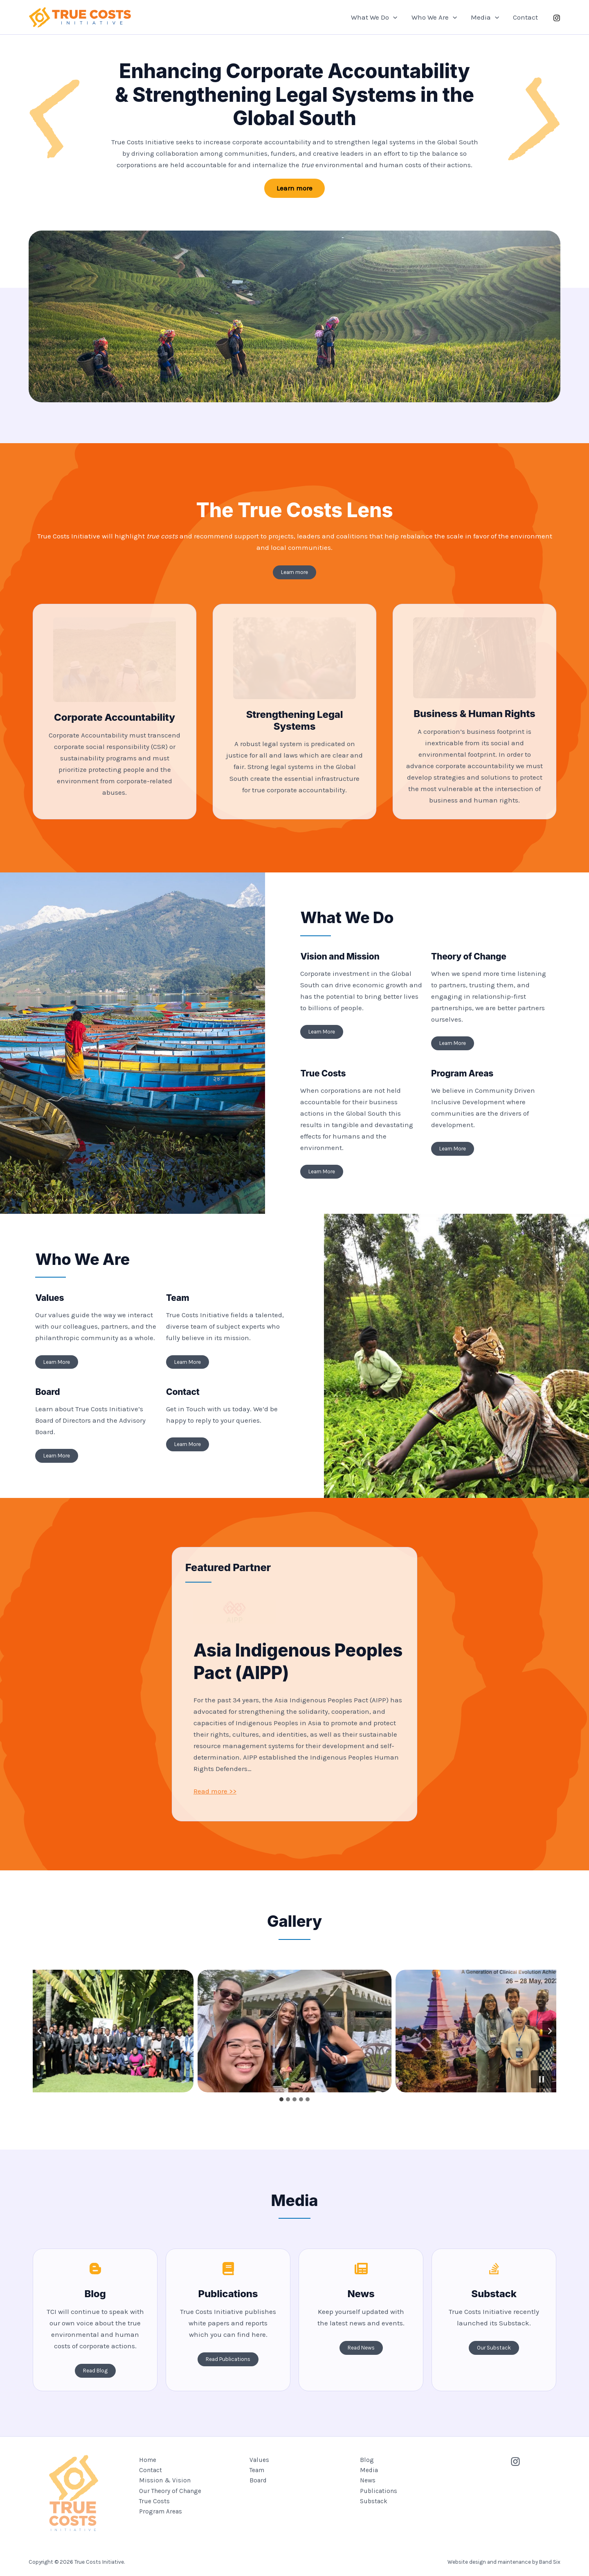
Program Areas (160, 2511)
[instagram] (556, 18)
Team (257, 2470)
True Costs (154, 2501)
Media (485, 17)
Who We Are (434, 17)
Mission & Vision (165, 2480)
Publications (378, 2491)
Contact (525, 17)
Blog (367, 2460)
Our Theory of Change (170, 2491)
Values (259, 2460)
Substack (373, 2501)
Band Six (549, 2548)
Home (147, 2460)
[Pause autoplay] (541, 2079)
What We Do (374, 17)
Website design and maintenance (489, 2548)
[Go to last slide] (40, 2030)
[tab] (281, 2099)
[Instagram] (515, 2461)
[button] (393, 17)
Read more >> (214, 1791)
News (367, 2480)
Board (258, 2480)
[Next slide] (549, 2030)
